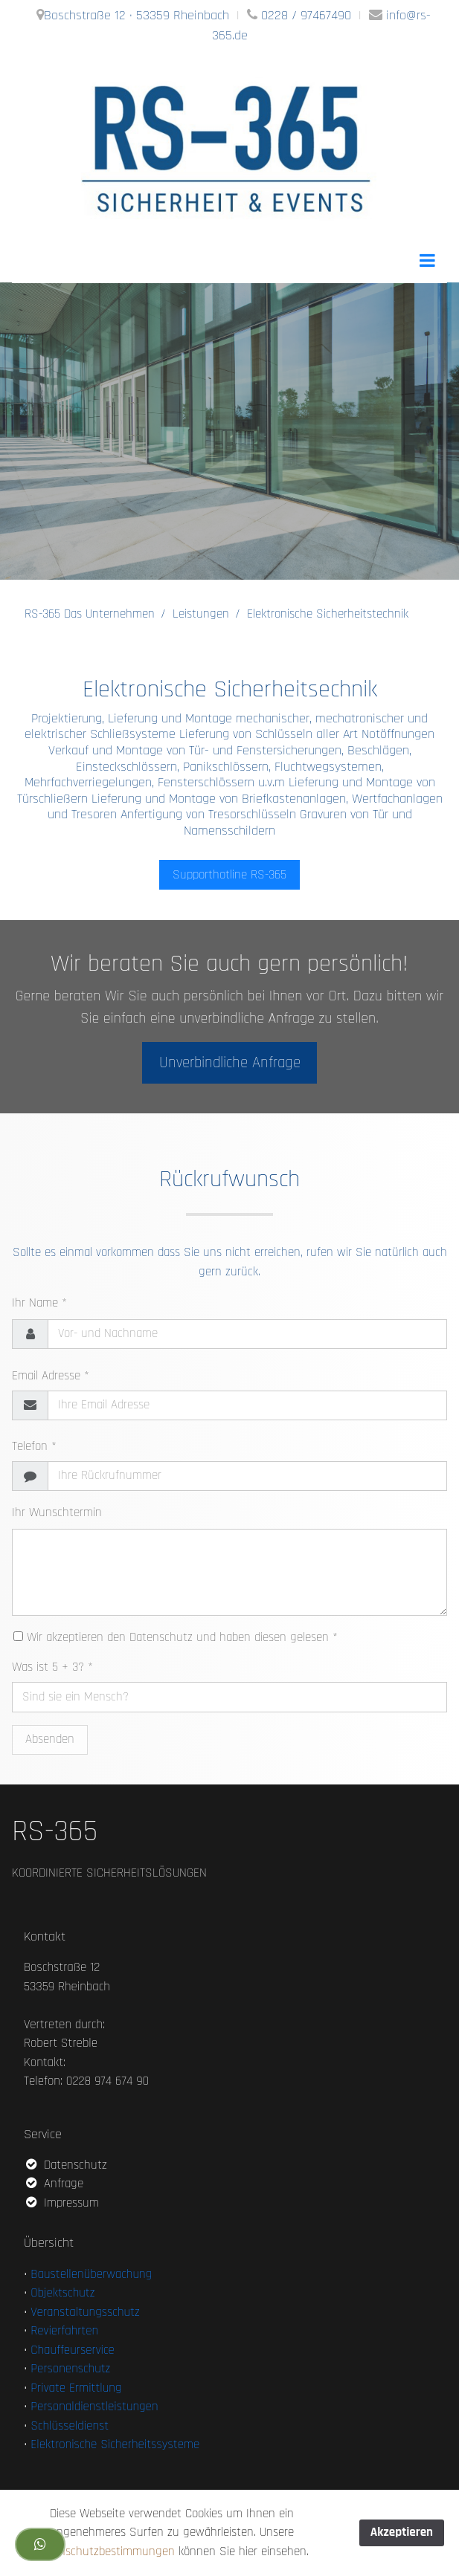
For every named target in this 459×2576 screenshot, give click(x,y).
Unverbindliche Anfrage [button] (230, 1062)
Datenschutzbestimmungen (105, 2551)
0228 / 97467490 (306, 15)
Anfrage (53, 2183)
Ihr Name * (39, 1303)
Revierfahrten (64, 2331)
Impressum (61, 2203)
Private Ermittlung (76, 2388)
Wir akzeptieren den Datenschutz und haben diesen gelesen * (175, 1637)
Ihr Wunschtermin (57, 1512)
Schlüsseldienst (70, 2426)
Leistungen (201, 614)
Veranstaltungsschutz (85, 2312)
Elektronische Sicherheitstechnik (327, 614)
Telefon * (34, 1446)
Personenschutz (70, 2368)
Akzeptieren (401, 2532)
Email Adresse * (50, 1376)
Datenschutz (65, 2165)
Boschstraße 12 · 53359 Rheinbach (136, 15)
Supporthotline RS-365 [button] (229, 875)
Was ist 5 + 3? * (52, 1667)
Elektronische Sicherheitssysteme (115, 2444)
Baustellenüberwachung (91, 2274)
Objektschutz (62, 2293)
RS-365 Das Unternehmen (90, 614)
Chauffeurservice (73, 2350)
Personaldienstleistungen (94, 2406)
